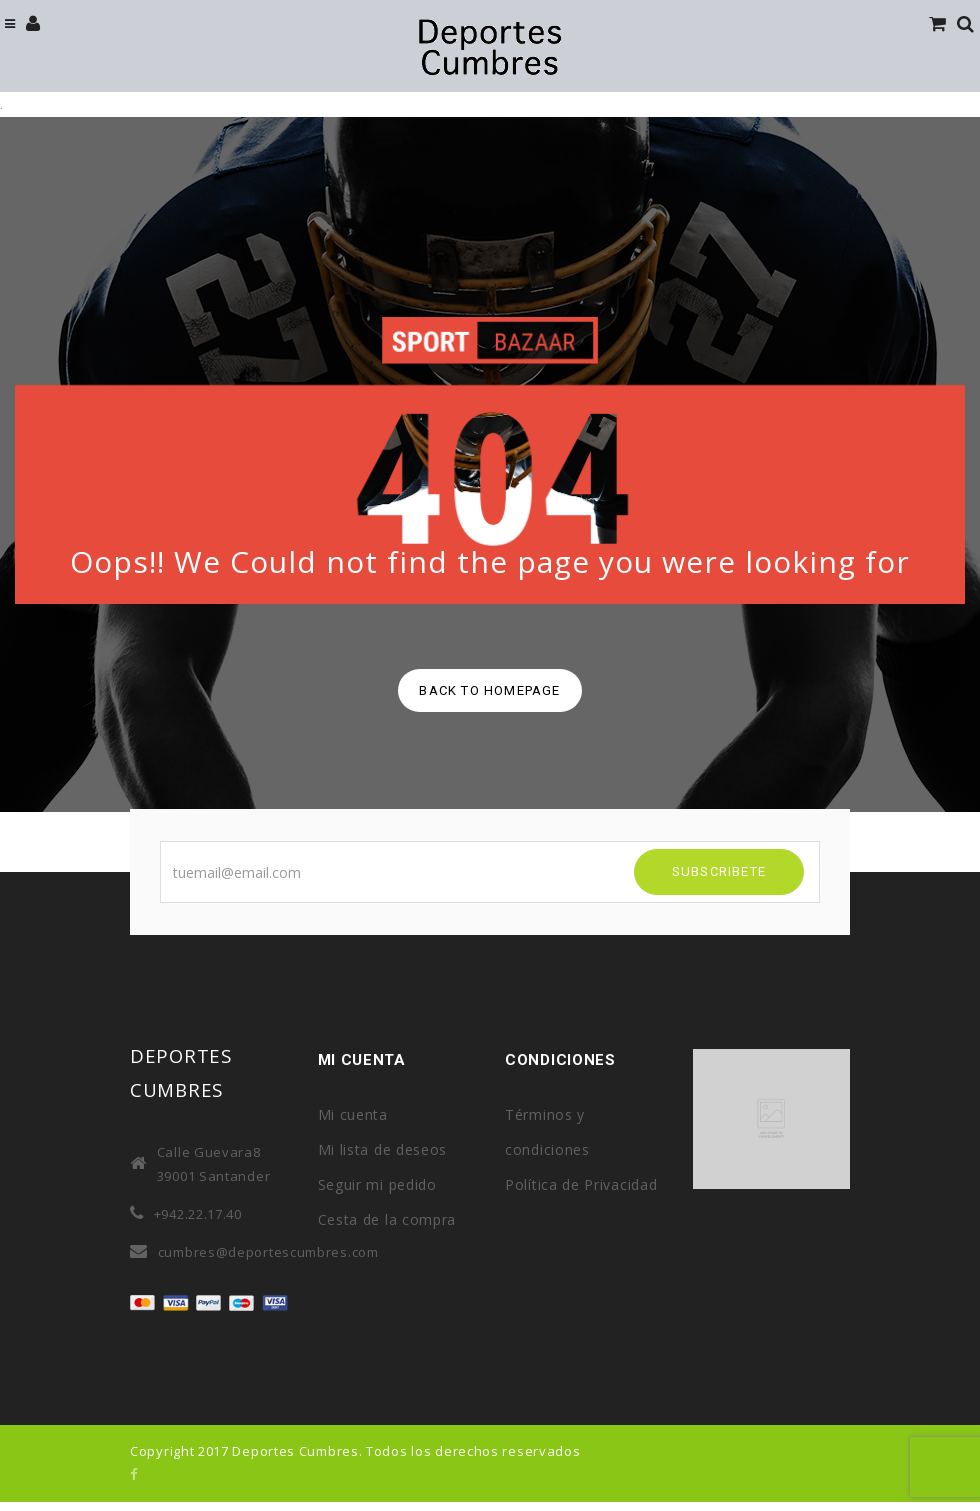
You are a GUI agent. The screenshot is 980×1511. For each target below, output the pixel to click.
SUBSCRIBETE (719, 871)
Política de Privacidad (581, 1184)
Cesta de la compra (387, 1219)
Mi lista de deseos (383, 1149)
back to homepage (489, 690)
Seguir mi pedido (377, 1184)
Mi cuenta (353, 1114)
